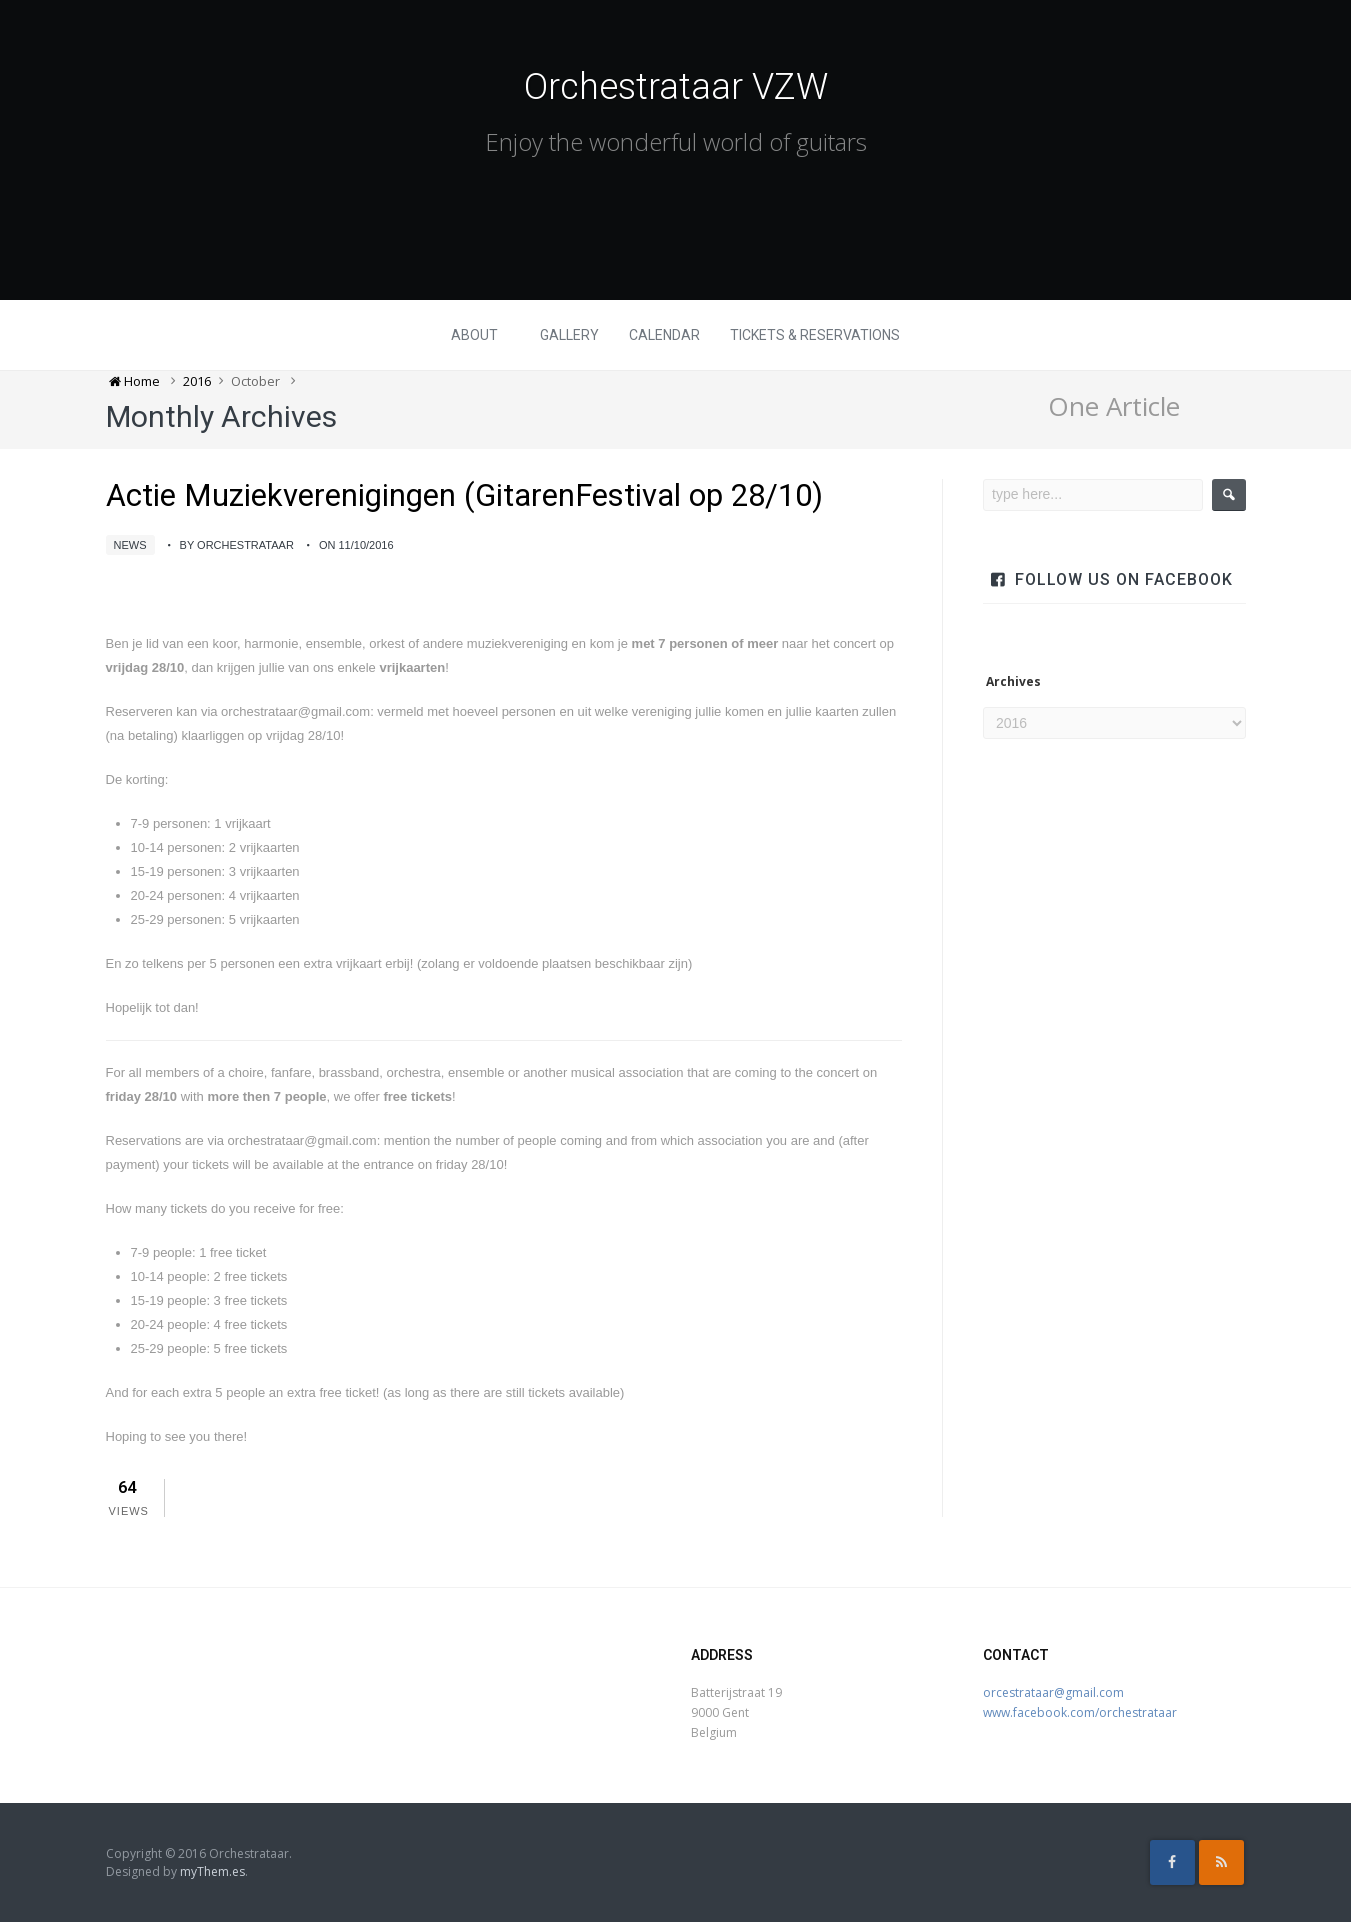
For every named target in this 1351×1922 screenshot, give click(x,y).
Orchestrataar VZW (676, 87)
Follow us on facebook (1124, 579)
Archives (1013, 682)
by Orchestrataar (237, 545)
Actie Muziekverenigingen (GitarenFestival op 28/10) (464, 495)
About (474, 335)
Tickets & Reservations (815, 335)
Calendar (664, 335)
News (130, 545)
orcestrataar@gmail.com (1053, 1692)
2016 (197, 381)
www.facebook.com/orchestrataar (1080, 1712)
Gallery (569, 335)
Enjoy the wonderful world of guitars (676, 142)
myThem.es (212, 1871)
